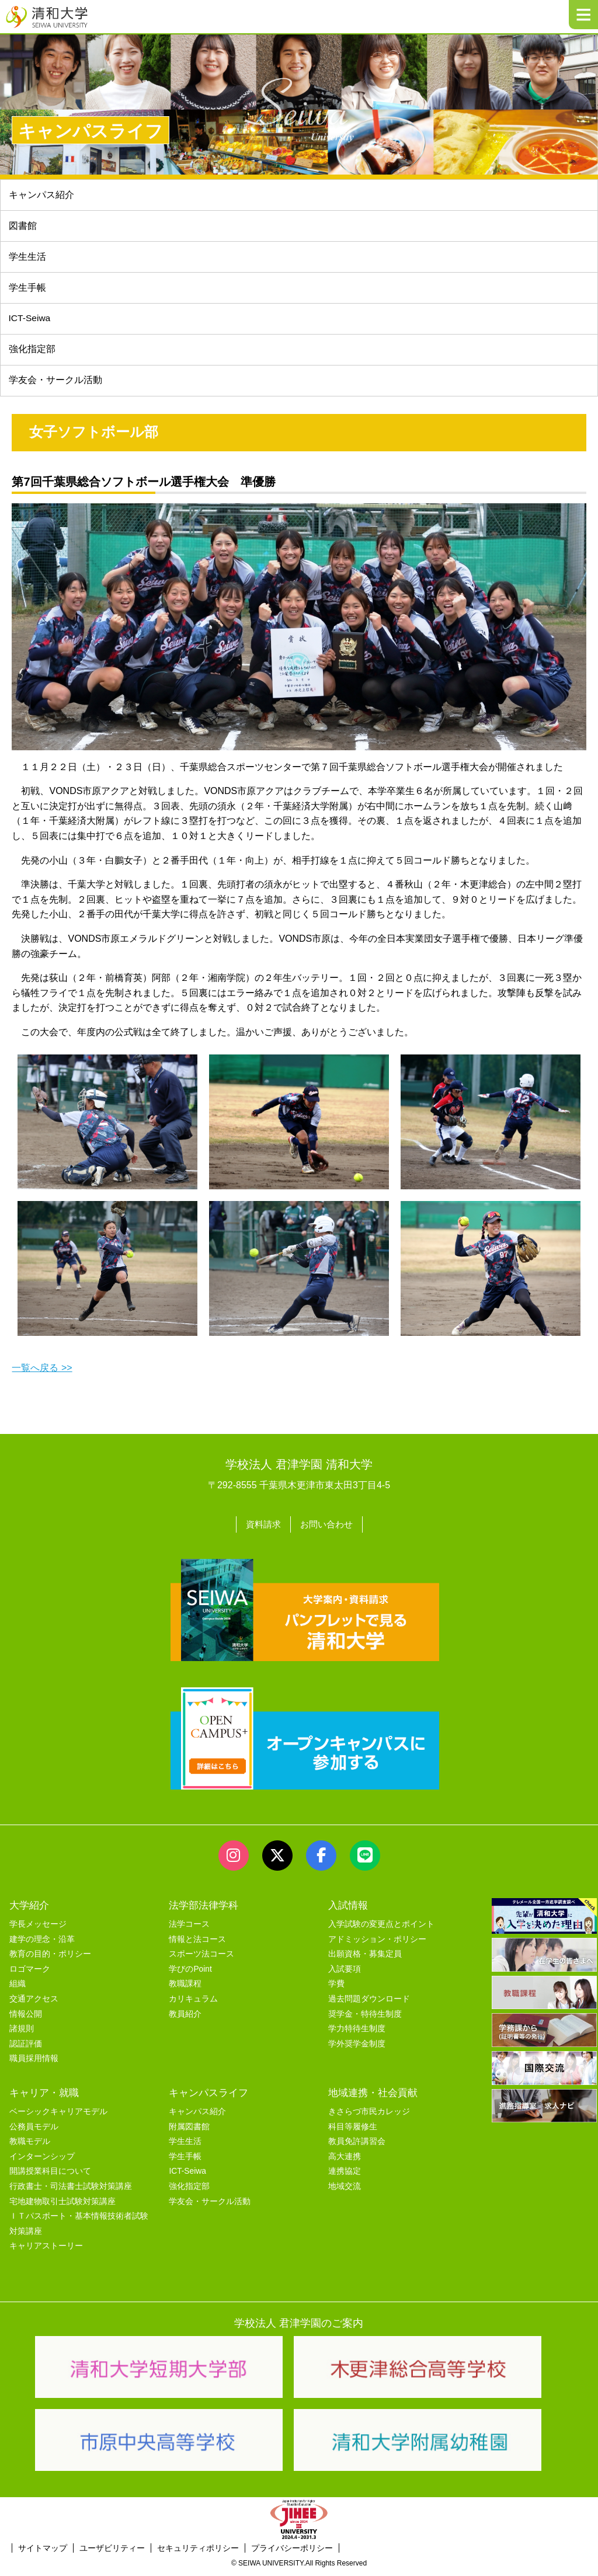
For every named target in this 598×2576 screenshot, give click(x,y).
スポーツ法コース (201, 1959)
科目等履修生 (352, 2132)
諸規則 (21, 2034)
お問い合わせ (328, 1530)
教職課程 (185, 1989)
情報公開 (25, 2019)
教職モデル (29, 2146)
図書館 (23, 227)
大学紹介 (29, 1910)
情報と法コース (197, 1944)
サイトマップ (42, 2553)
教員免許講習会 (356, 2146)
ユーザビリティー (112, 2553)
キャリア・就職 (44, 2098)
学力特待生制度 (356, 2034)
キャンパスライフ (208, 2098)
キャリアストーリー (46, 2251)
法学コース (189, 1929)
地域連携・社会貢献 (373, 2098)
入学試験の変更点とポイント (381, 1929)
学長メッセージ (38, 1929)
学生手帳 (27, 291)
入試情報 (348, 1910)
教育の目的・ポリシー (50, 1959)
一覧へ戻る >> (42, 1374)
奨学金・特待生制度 (365, 2019)
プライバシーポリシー (292, 2553)
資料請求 (261, 1530)
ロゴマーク (29, 1974)
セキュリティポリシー (198, 2553)
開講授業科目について (50, 2176)
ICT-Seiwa (30, 323)
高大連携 (344, 2161)
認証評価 (25, 2049)
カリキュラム (193, 2004)
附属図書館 (189, 2132)
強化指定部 (32, 355)
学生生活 (27, 259)
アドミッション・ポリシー (377, 1944)
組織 (17, 1989)
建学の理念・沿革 (42, 1944)
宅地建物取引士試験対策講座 (62, 2206)
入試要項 (344, 1974)
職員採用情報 (33, 2063)
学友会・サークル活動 (210, 2206)
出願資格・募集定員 (365, 1959)
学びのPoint (190, 1974)
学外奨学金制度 (356, 2049)
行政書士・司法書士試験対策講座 (70, 2191)
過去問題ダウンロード (369, 2004)
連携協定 (344, 2176)
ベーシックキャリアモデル (58, 2116)
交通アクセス (33, 2004)
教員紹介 (185, 2019)
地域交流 (344, 2191)
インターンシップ (42, 2161)
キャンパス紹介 (41, 195)
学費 (336, 1989)
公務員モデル (33, 2132)
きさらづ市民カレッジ (369, 2116)
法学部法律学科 (203, 1910)
